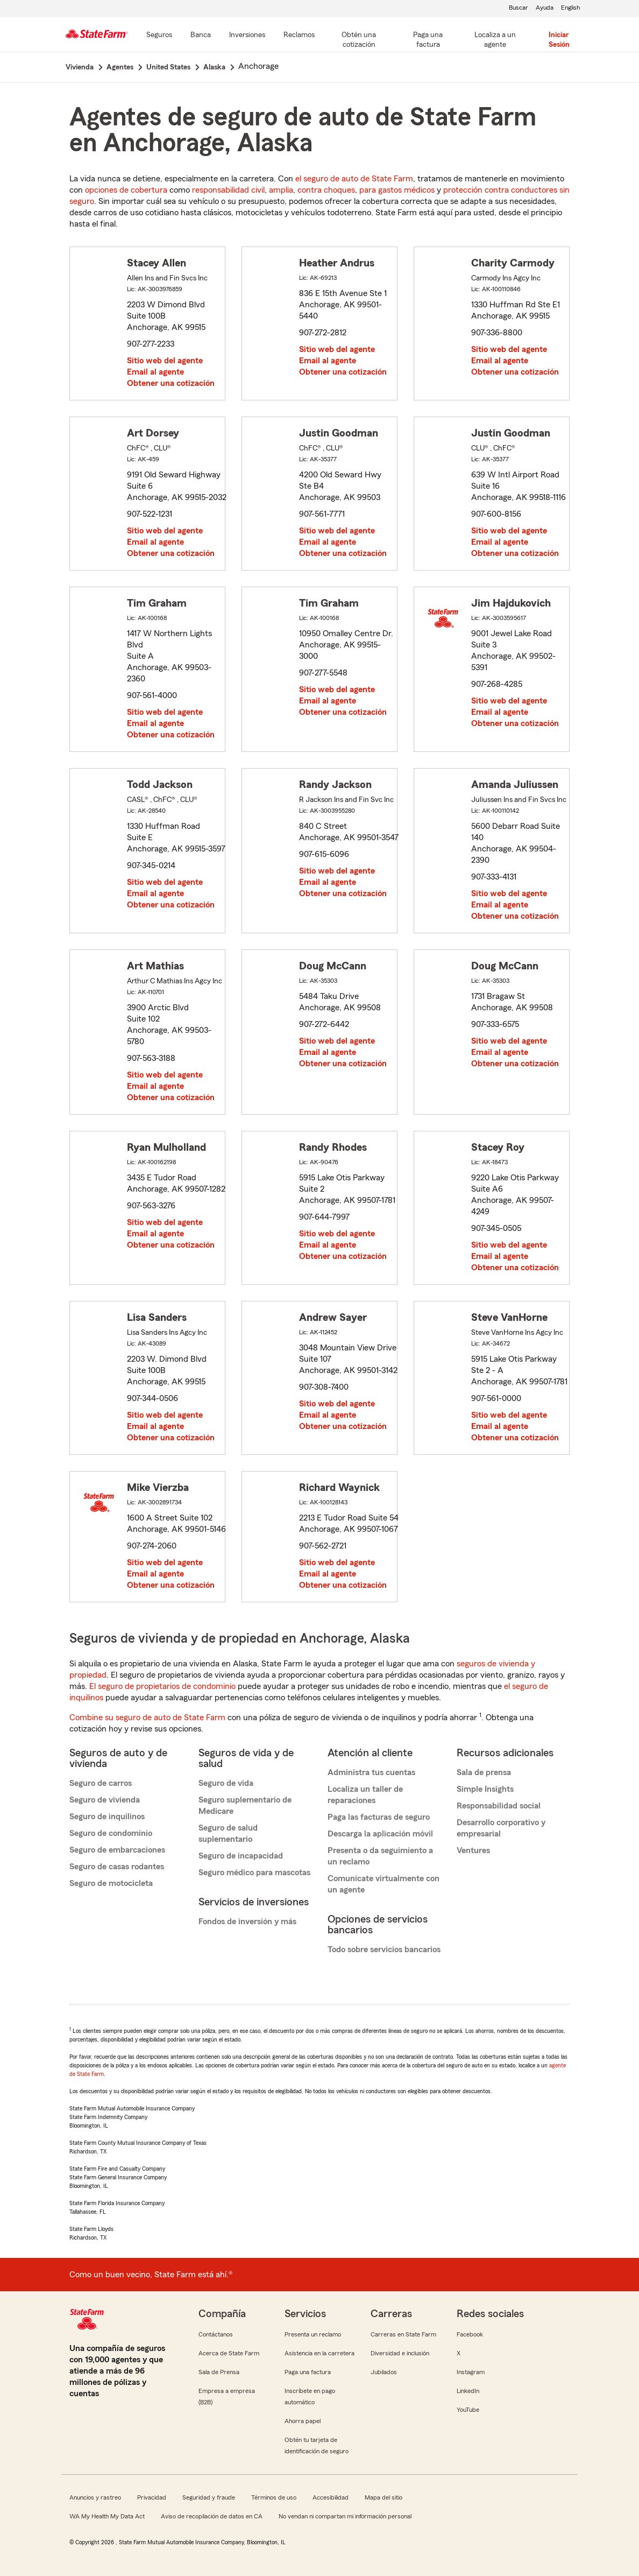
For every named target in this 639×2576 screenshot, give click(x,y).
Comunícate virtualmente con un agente (383, 1884)
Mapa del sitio (383, 2497)
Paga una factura (308, 2372)
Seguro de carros (100, 1783)
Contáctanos (215, 2334)
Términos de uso (273, 2497)
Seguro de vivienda (104, 1800)
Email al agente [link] (155, 372)
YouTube (468, 2409)
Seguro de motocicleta (111, 1883)
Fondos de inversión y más (247, 1921)
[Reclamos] (299, 35)
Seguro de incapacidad (240, 1856)
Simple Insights (485, 1789)
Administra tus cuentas (371, 1772)
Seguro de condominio (110, 1833)
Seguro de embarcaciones (117, 1850)
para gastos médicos (397, 190)
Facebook (470, 2334)
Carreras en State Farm (403, 2334)
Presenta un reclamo (313, 2334)
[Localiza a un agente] (495, 40)
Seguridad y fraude (208, 2497)
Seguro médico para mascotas (254, 1872)
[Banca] (200, 35)
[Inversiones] (247, 35)
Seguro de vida (225, 1783)
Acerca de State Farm (228, 2353)
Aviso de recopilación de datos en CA (211, 2516)
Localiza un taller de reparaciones (365, 1795)
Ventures (473, 1850)
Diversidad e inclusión (400, 2353)
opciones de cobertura (126, 190)
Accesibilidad (331, 2497)
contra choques (326, 190)
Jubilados (384, 2372)
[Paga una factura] (428, 40)
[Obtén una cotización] (358, 40)
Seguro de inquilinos (107, 1816)
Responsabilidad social (499, 1805)
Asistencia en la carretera (319, 2353)
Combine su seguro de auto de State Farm (147, 1717)
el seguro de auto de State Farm (354, 178)
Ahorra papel (303, 2421)
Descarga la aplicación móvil (380, 1833)
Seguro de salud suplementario (228, 1833)
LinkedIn (468, 2391)
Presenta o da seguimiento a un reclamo (380, 1856)
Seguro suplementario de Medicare (245, 1805)
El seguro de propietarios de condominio (162, 1686)
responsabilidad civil (228, 190)
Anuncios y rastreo (95, 2497)
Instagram (471, 2372)
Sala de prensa (484, 1772)
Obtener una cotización (171, 383)
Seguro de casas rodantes (116, 1866)
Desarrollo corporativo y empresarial (501, 1828)
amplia (281, 190)
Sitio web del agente (165, 360)
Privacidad (151, 2497)
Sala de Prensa (218, 2372)
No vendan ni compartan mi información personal (345, 2516)
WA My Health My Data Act (107, 2516)
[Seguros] (159, 35)
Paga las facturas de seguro (379, 1817)
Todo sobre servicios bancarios (384, 1949)
